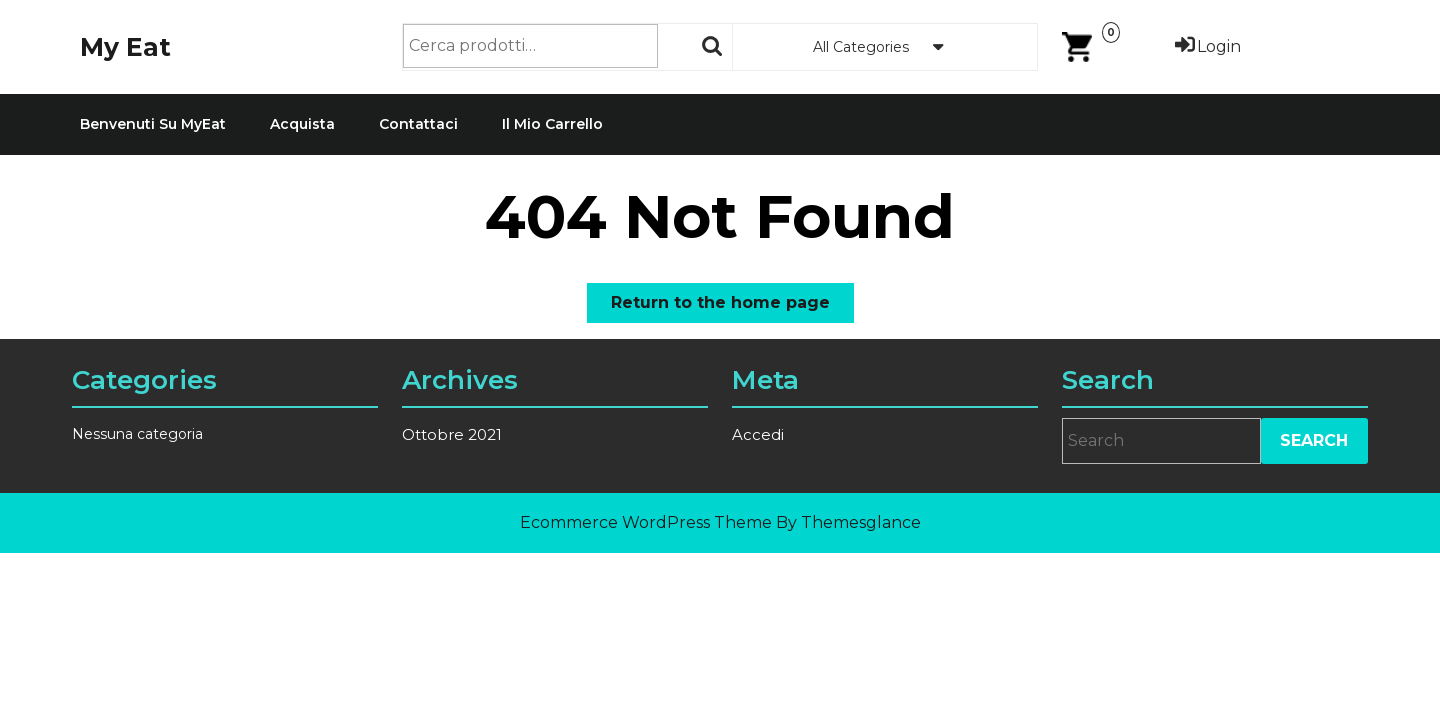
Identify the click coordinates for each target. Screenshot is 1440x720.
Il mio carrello (552, 124)
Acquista (302, 124)
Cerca (713, 46)
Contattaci (418, 124)
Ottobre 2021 (452, 434)
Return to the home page (732, 306)
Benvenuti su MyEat (153, 124)
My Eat (125, 47)
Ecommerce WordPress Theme (646, 522)
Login (1206, 46)
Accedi (759, 434)
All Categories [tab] (885, 47)
